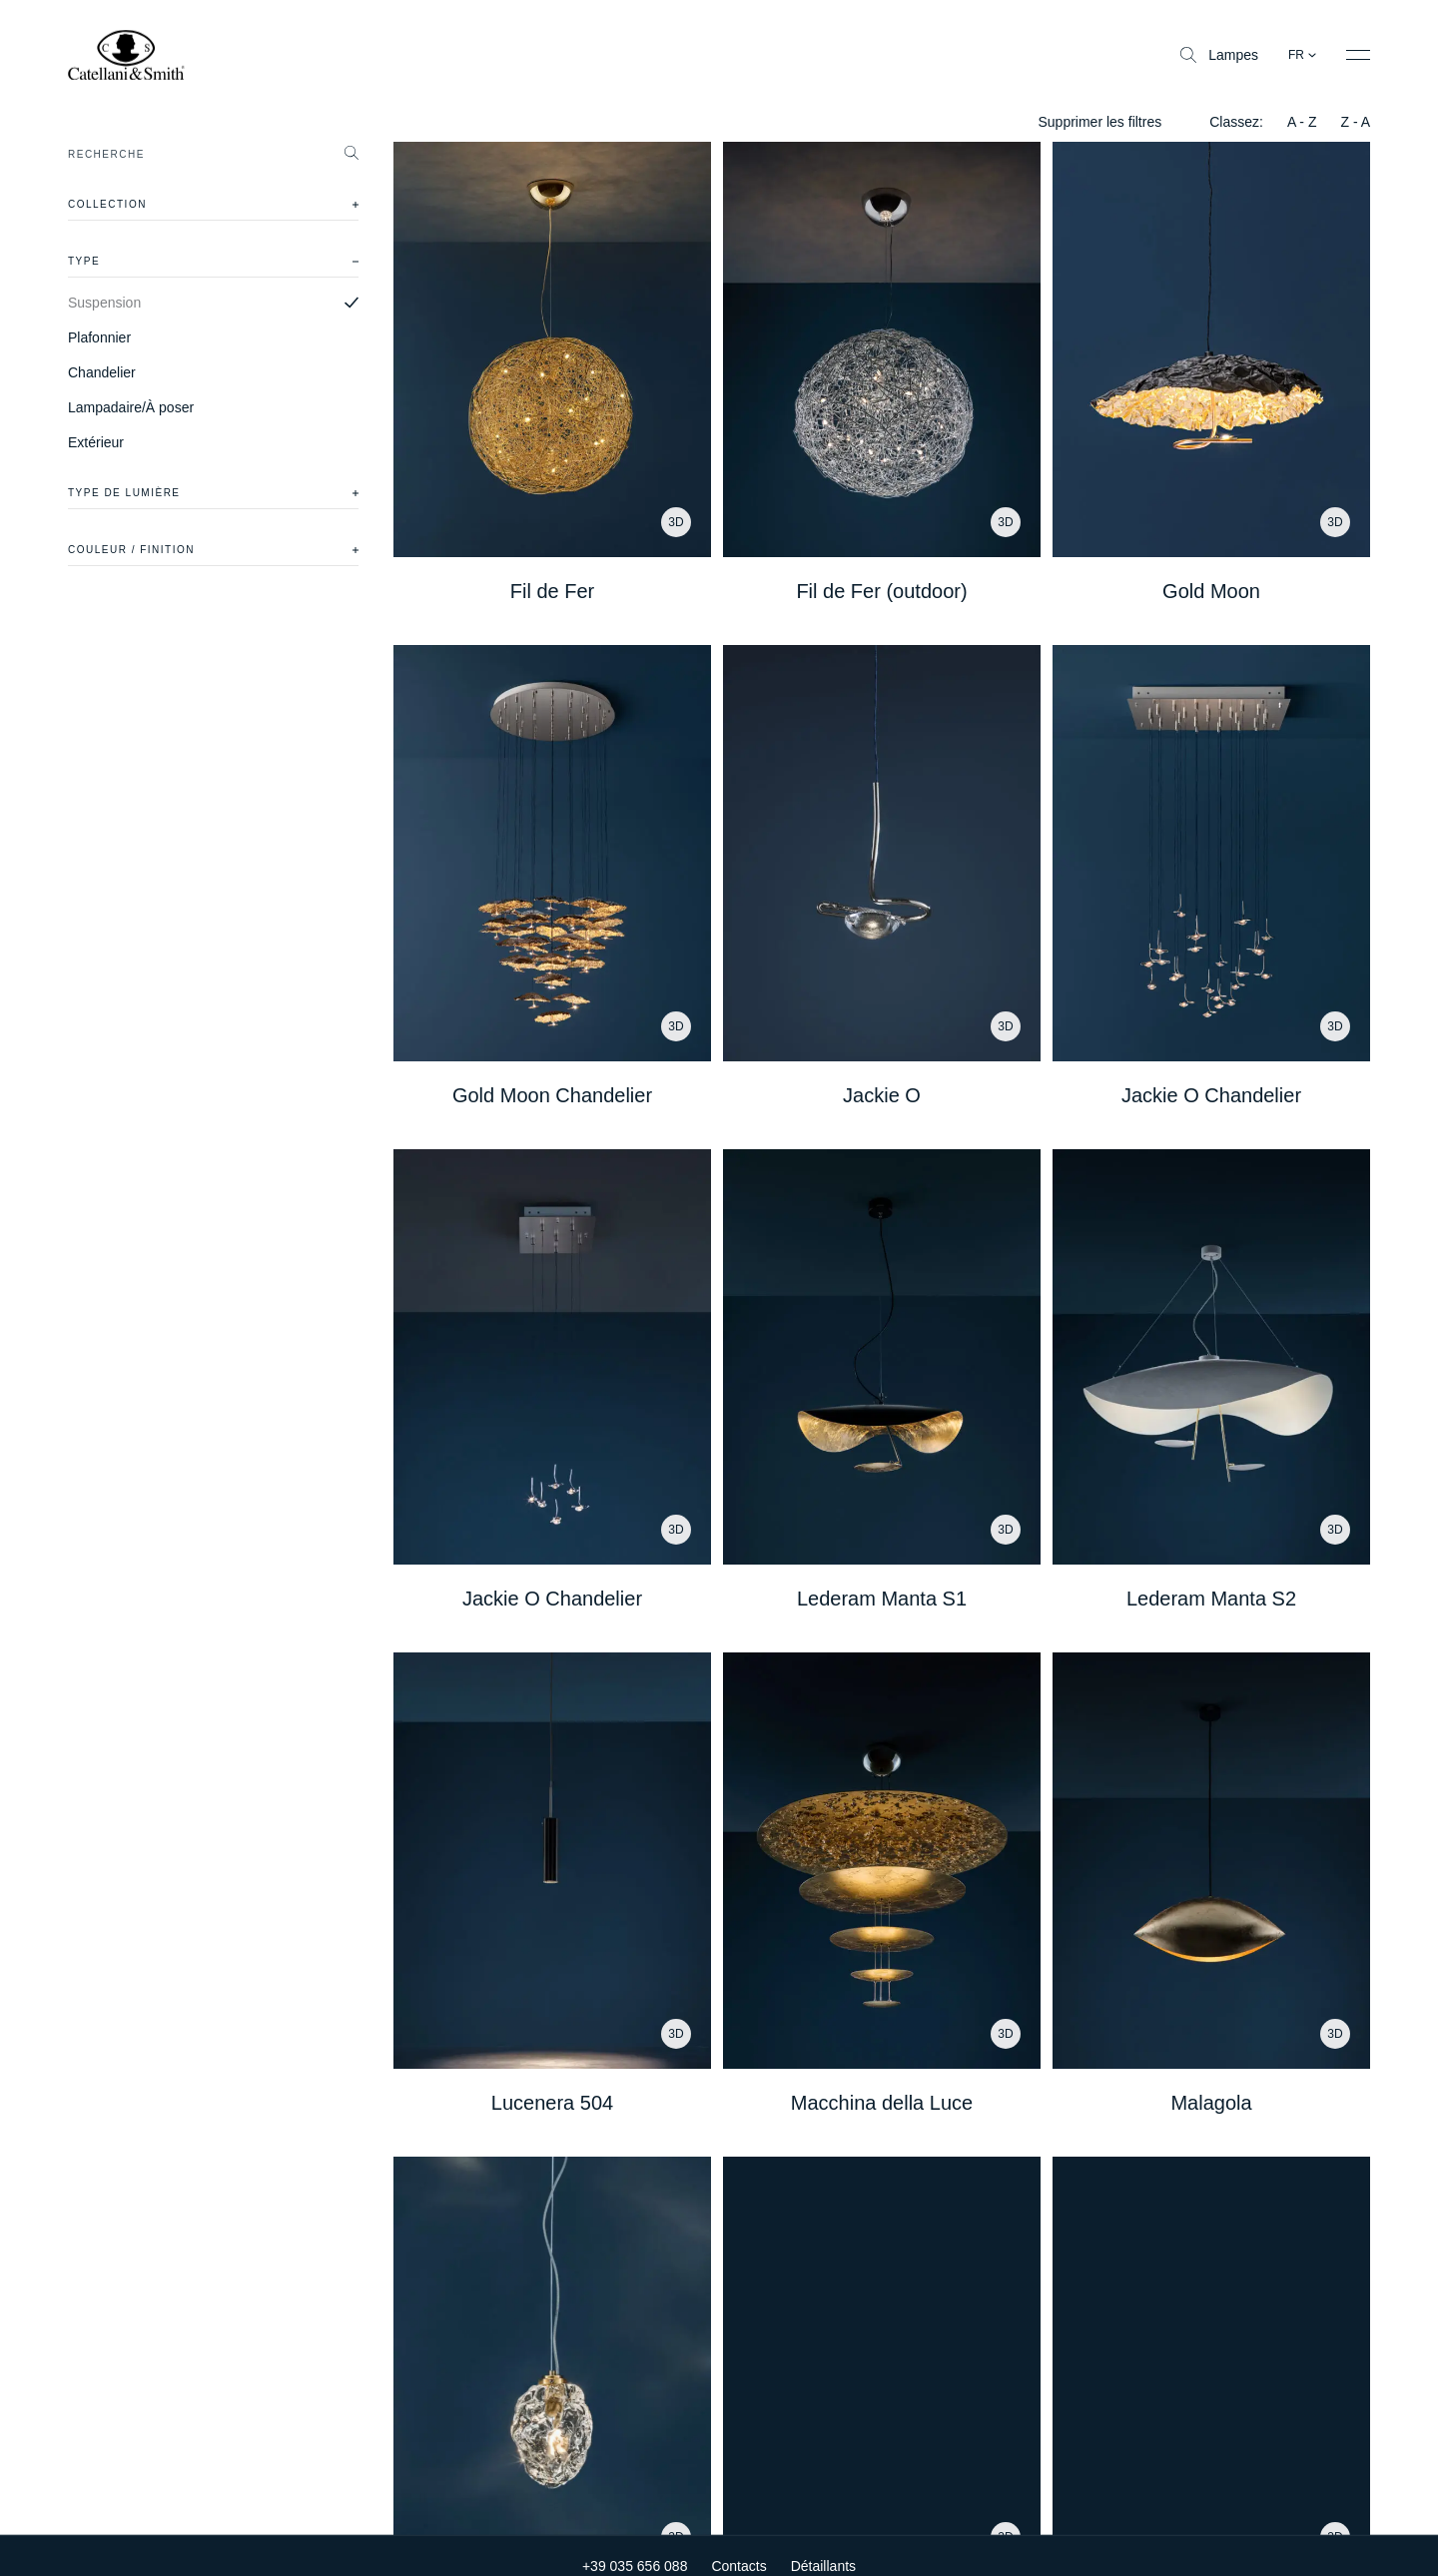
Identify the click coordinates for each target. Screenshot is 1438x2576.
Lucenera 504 (552, 2103)
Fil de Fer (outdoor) (881, 591)
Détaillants (823, 2561)
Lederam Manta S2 (1211, 1599)
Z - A (1355, 122)
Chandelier (102, 372)
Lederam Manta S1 (882, 1599)
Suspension (104, 303)
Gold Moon (1211, 591)
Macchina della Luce (882, 2103)
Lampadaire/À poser (131, 407)
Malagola (1210, 2103)
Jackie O (882, 1095)
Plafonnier (99, 337)
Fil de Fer (552, 591)
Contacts (738, 2561)
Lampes (1219, 55)
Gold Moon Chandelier (552, 1095)
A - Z (1302, 122)
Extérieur (96, 442)
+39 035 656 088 (635, 2561)
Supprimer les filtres (1099, 122)
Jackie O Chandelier (1211, 1095)
